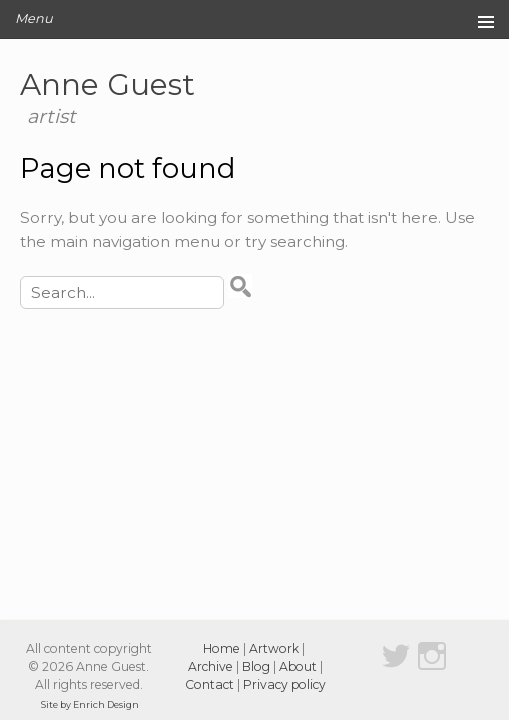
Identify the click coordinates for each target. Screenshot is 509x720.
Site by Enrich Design (90, 704)
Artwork (274, 648)
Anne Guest (107, 84)
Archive (210, 666)
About (298, 666)
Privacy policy (284, 684)
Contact (209, 684)
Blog (256, 666)
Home (221, 648)
